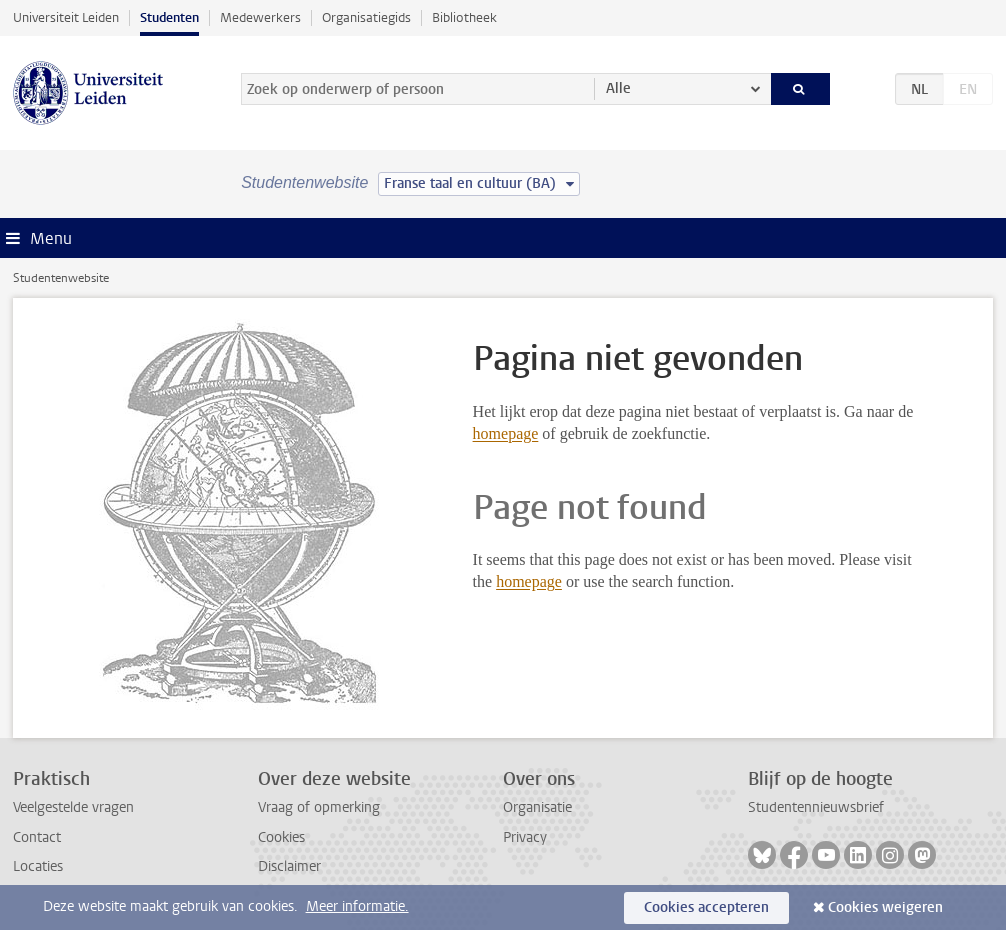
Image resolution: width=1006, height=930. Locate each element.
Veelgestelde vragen (73, 807)
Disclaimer (289, 866)
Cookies (281, 837)
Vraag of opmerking (319, 807)
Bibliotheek (464, 17)
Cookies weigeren (885, 907)
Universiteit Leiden (66, 17)
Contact (37, 837)
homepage (506, 433)
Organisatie (537, 807)
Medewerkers (260, 17)
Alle (618, 88)
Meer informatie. (357, 906)
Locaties (38, 866)
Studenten (169, 17)
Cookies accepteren (706, 907)
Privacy (525, 837)
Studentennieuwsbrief (816, 807)
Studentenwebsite (61, 278)
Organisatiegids (366, 17)
